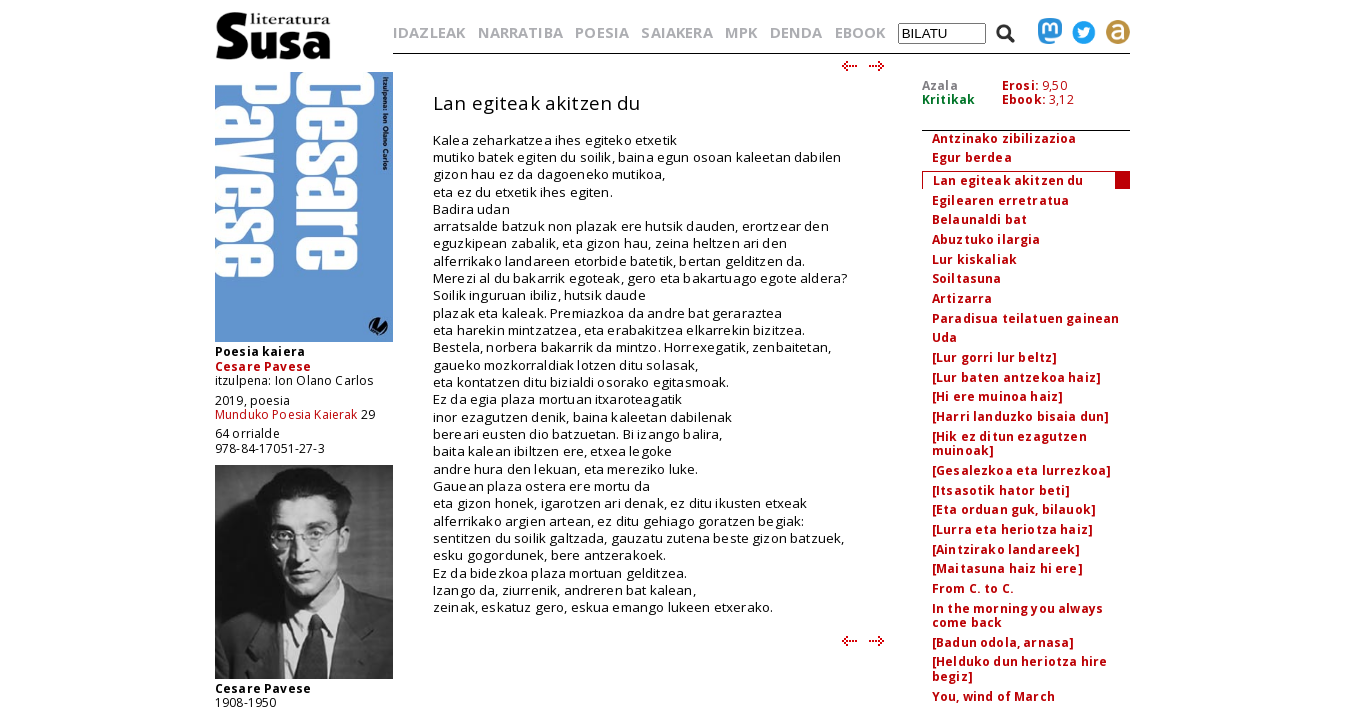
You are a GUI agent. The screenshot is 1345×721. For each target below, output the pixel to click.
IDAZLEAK (429, 32)
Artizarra (962, 298)
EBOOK (860, 32)
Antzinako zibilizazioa (1004, 138)
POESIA (602, 32)
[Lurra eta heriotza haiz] (1012, 529)
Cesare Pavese (263, 366)
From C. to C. (973, 588)
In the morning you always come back (1017, 616)
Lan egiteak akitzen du (1008, 180)
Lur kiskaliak (974, 259)
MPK (741, 32)
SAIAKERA (676, 32)
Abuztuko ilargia (986, 239)
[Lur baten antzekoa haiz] (1016, 377)
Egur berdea (972, 157)
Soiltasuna (967, 278)
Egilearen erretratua (1000, 200)
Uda (944, 337)
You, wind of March (993, 696)
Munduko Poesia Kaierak (286, 414)
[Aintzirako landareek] (1006, 549)
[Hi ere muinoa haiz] (997, 396)
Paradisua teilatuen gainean (1025, 318)
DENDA (796, 32)
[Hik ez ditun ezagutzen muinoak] (1009, 444)
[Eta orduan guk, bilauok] (1014, 509)
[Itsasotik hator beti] (1001, 490)
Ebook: (1024, 99)
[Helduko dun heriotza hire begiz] (1019, 669)
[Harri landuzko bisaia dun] (1020, 416)
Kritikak (948, 99)
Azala (940, 85)
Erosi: (1020, 85)
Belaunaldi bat (979, 219)
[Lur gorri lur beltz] (994, 357)
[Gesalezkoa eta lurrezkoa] (1021, 470)
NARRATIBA (520, 32)
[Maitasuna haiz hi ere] (1007, 568)
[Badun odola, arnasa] (1003, 642)
